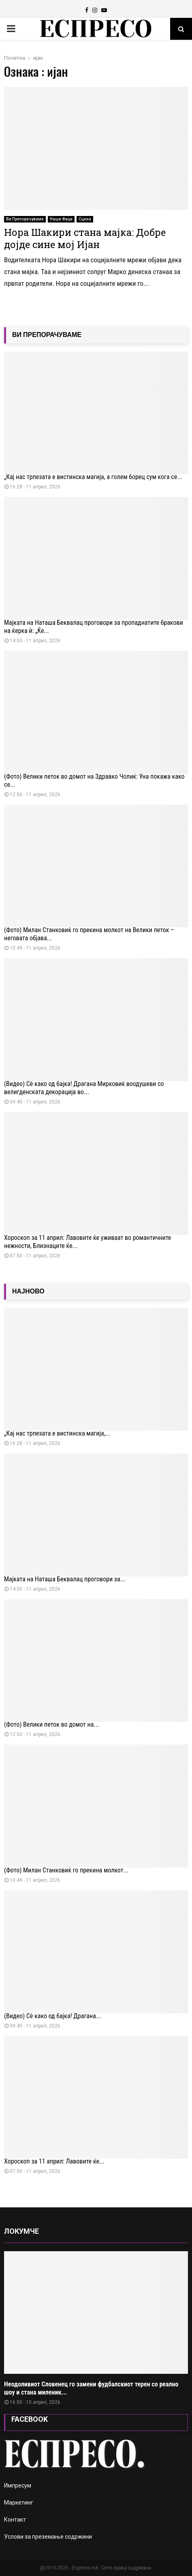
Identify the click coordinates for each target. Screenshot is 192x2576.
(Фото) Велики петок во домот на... (51, 1724)
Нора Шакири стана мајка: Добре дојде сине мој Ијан (85, 238)
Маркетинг (18, 2502)
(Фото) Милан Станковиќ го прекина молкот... (66, 1870)
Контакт (15, 2519)
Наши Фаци (61, 219)
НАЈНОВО (28, 1291)
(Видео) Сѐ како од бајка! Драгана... (52, 2016)
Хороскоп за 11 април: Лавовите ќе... (54, 2161)
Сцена (85, 219)
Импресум (17, 2485)
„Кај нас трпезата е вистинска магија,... (57, 1433)
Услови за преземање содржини (48, 2536)
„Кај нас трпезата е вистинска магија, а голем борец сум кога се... (93, 477)
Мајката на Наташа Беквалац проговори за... (64, 1579)
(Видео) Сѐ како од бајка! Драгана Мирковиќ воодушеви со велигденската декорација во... (84, 1088)
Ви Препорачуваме (25, 219)
